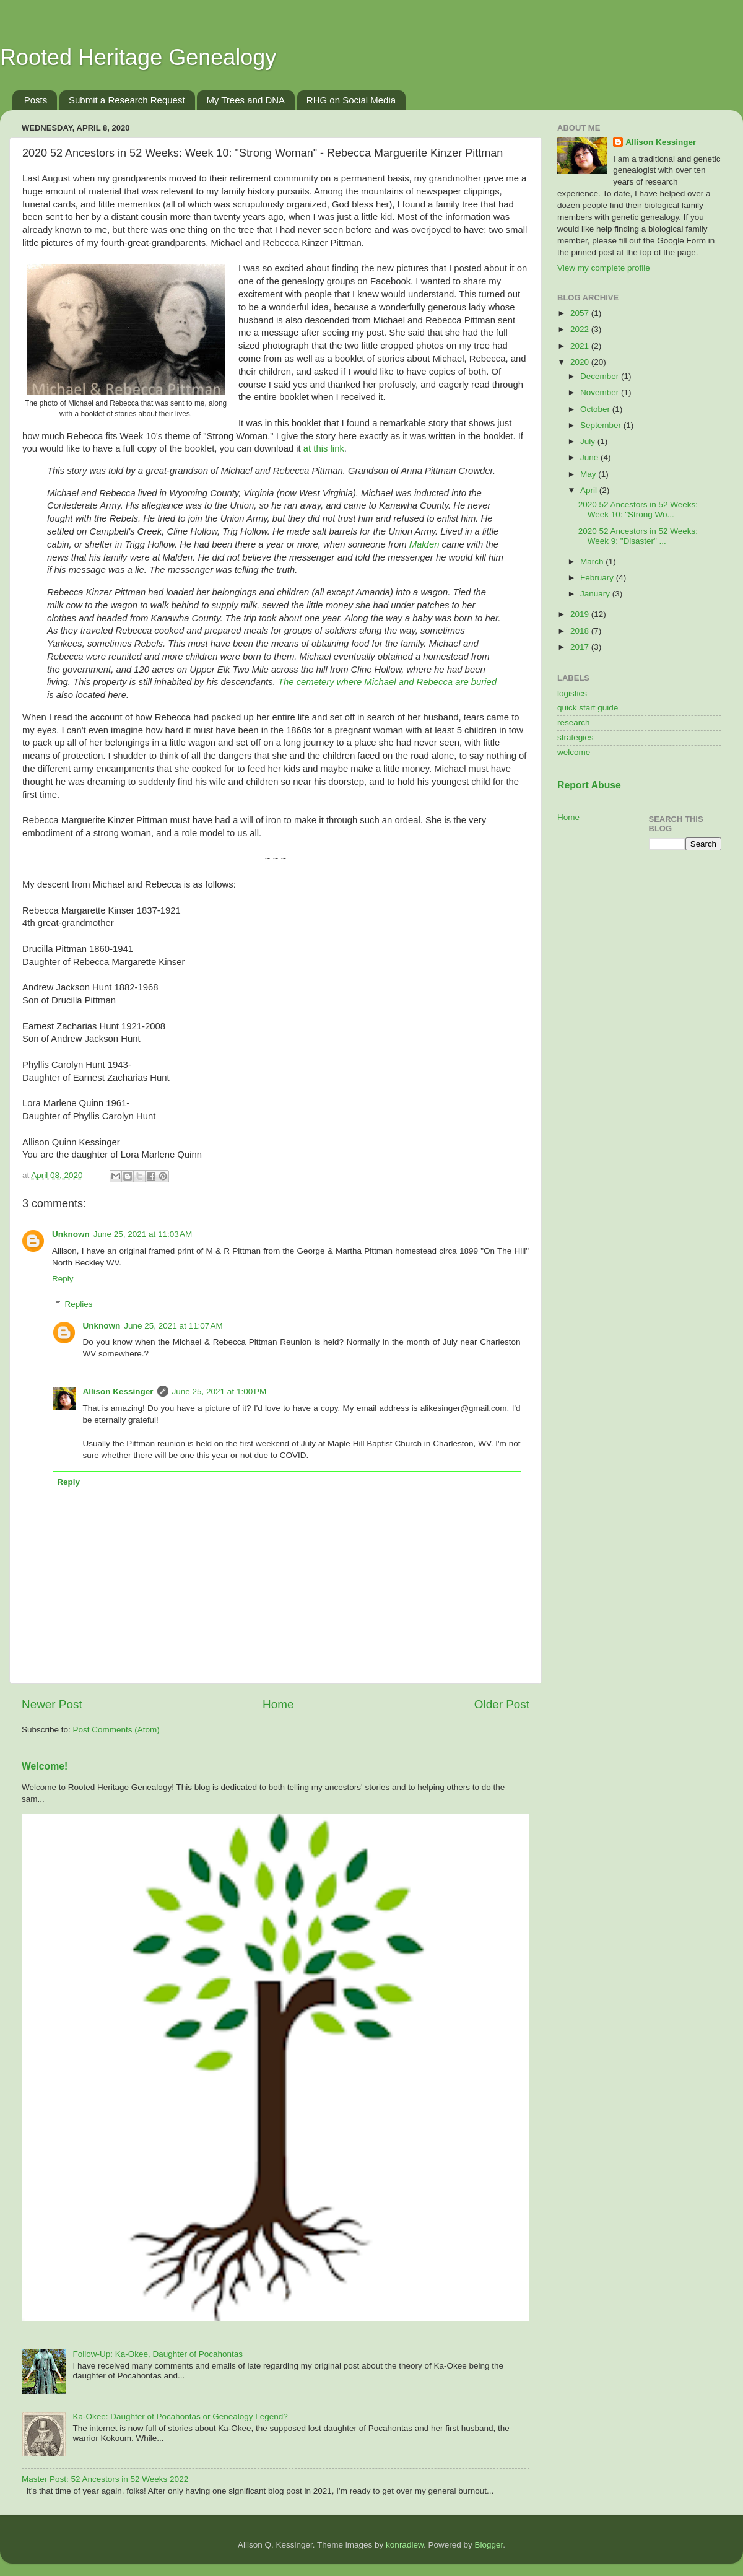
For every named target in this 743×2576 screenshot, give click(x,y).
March (593, 561)
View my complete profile (603, 268)
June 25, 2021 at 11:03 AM (143, 1234)
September (602, 425)
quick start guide (587, 707)
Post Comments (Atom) (116, 1729)
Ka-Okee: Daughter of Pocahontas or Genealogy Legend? (180, 2416)
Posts (36, 100)
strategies (575, 737)
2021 (580, 346)
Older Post (501, 1704)
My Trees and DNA (245, 100)
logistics (572, 693)
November (600, 392)
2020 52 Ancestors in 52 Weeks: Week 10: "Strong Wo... (638, 509)
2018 (580, 630)
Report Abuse (589, 785)
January (596, 593)
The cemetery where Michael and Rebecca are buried (387, 682)
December (600, 376)
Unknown (71, 1234)
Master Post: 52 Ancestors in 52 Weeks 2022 (105, 2479)
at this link (323, 448)
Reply (63, 1278)
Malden (424, 544)
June (590, 457)
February (598, 577)
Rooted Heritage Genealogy (138, 57)
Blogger (488, 2544)
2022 (580, 329)
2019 (580, 614)
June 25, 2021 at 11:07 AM (173, 1325)
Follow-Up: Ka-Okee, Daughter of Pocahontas (157, 2354)
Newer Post (52, 1704)
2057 (580, 313)
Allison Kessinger (118, 1391)
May (589, 474)
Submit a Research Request (127, 100)
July (588, 441)
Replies (79, 1304)
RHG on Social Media (351, 100)
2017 (580, 647)
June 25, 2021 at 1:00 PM (219, 1391)
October (596, 409)
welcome (573, 752)
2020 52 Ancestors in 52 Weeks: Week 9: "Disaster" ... (638, 536)
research (573, 722)
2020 (580, 362)
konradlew (405, 2544)
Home (278, 1704)
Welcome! (44, 1766)
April (589, 490)
